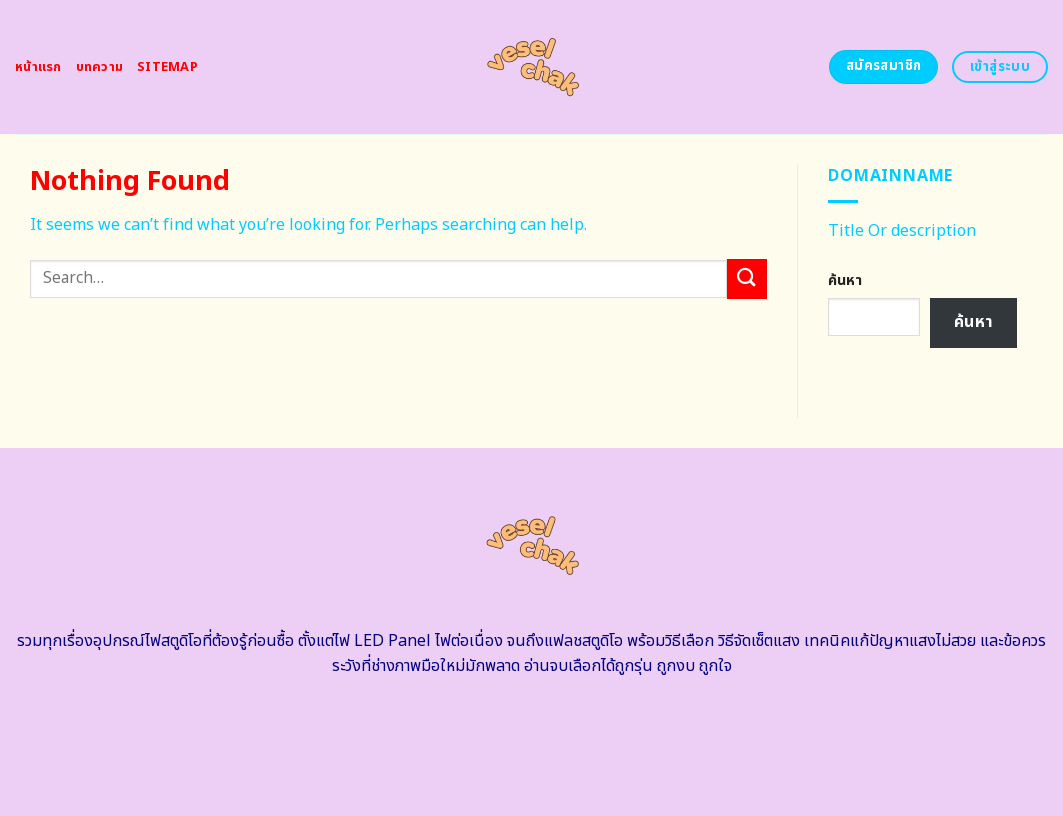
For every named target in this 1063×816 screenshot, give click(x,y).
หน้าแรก (38, 67)
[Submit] (747, 278)
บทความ (100, 67)
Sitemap (167, 67)
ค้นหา (845, 280)
